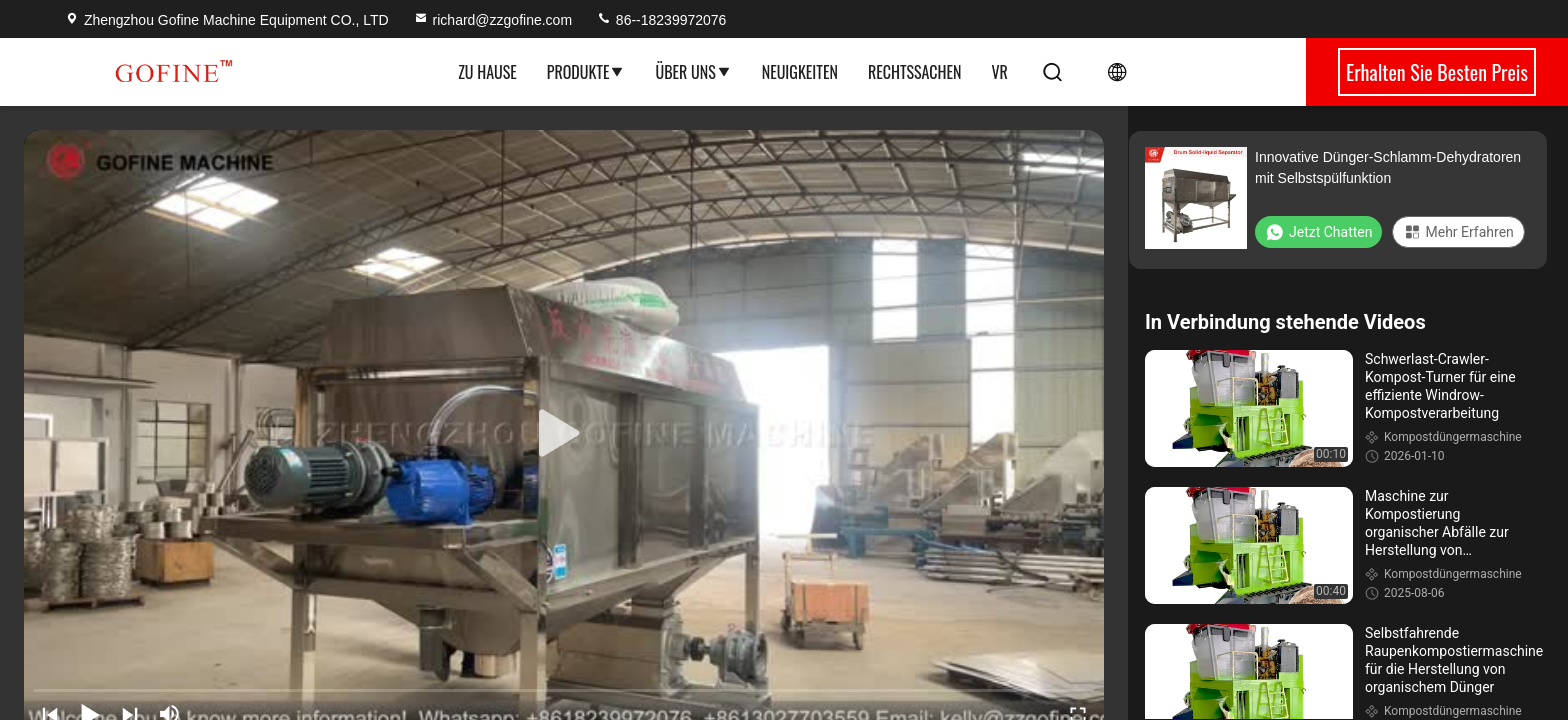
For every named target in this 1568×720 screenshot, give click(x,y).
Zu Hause (487, 72)
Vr (999, 72)
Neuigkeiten (800, 72)
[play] (564, 434)
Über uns (693, 72)
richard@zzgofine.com (493, 20)
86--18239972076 (661, 20)
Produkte (586, 72)
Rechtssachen (915, 72)
